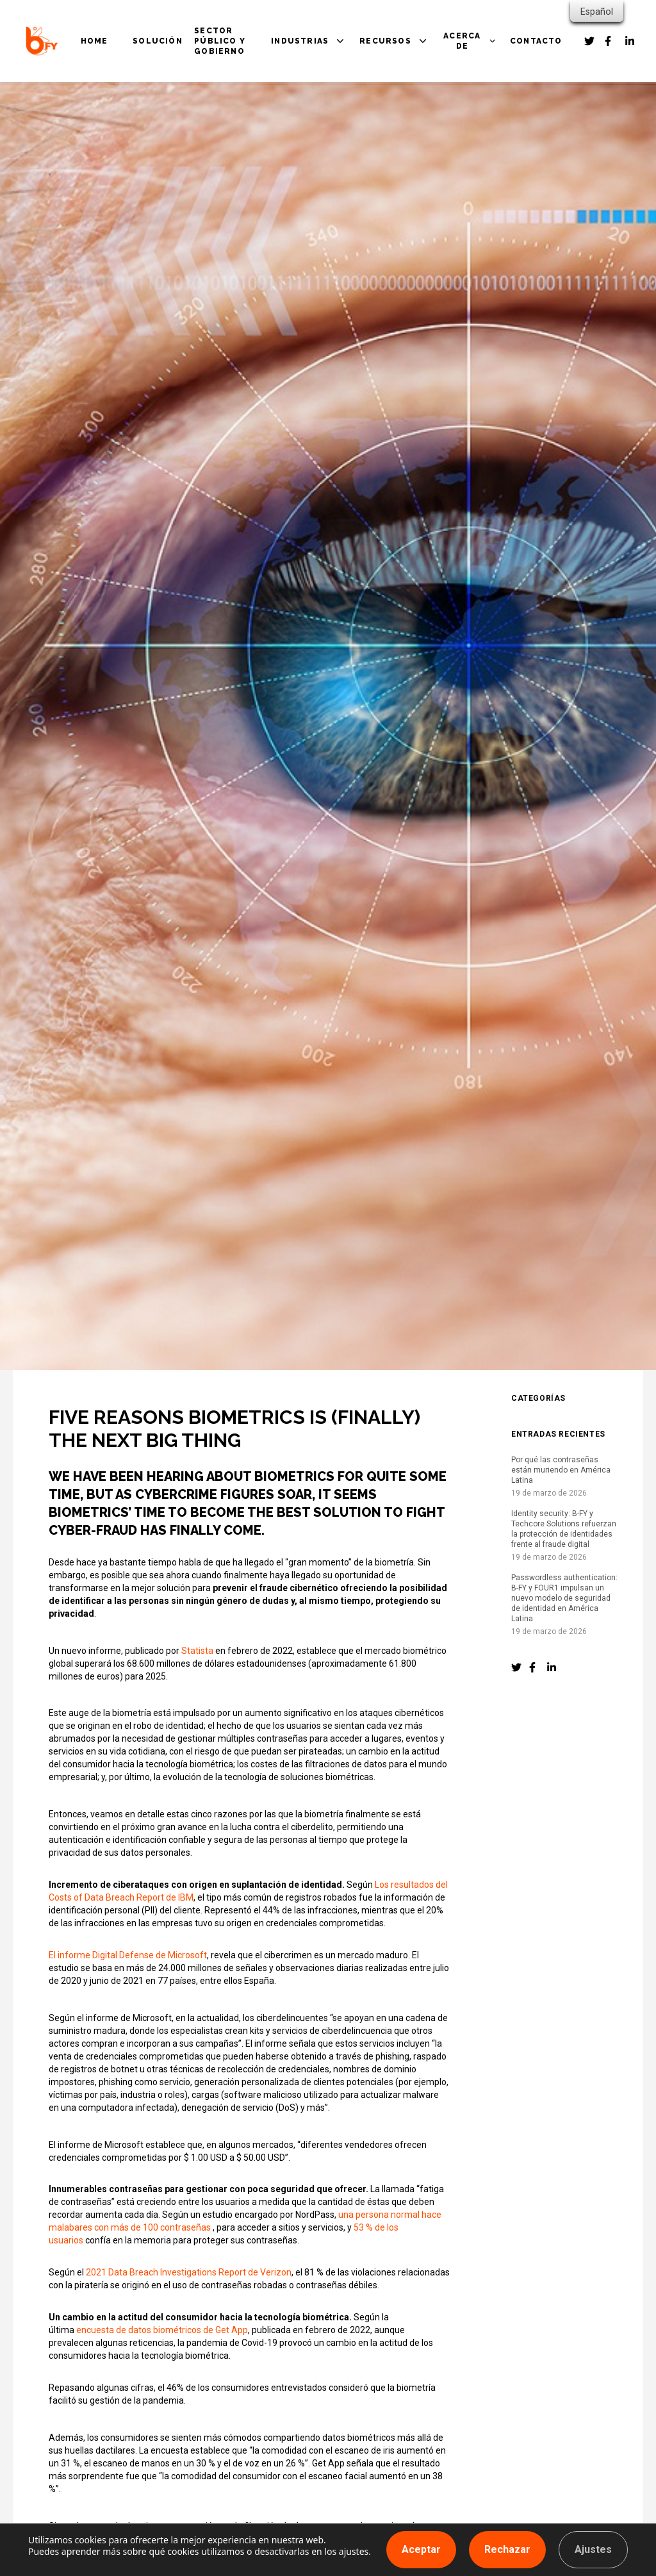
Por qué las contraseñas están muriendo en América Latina (561, 1470)
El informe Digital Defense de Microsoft (128, 1955)
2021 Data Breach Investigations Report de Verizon (188, 2272)
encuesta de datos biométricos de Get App (162, 2330)
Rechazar (507, 2549)
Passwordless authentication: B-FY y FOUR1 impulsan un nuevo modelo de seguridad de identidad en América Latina (564, 1598)
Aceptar (421, 2549)
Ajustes (593, 2549)
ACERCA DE (461, 41)
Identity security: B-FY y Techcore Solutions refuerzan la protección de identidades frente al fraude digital (563, 1529)
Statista (197, 1651)
